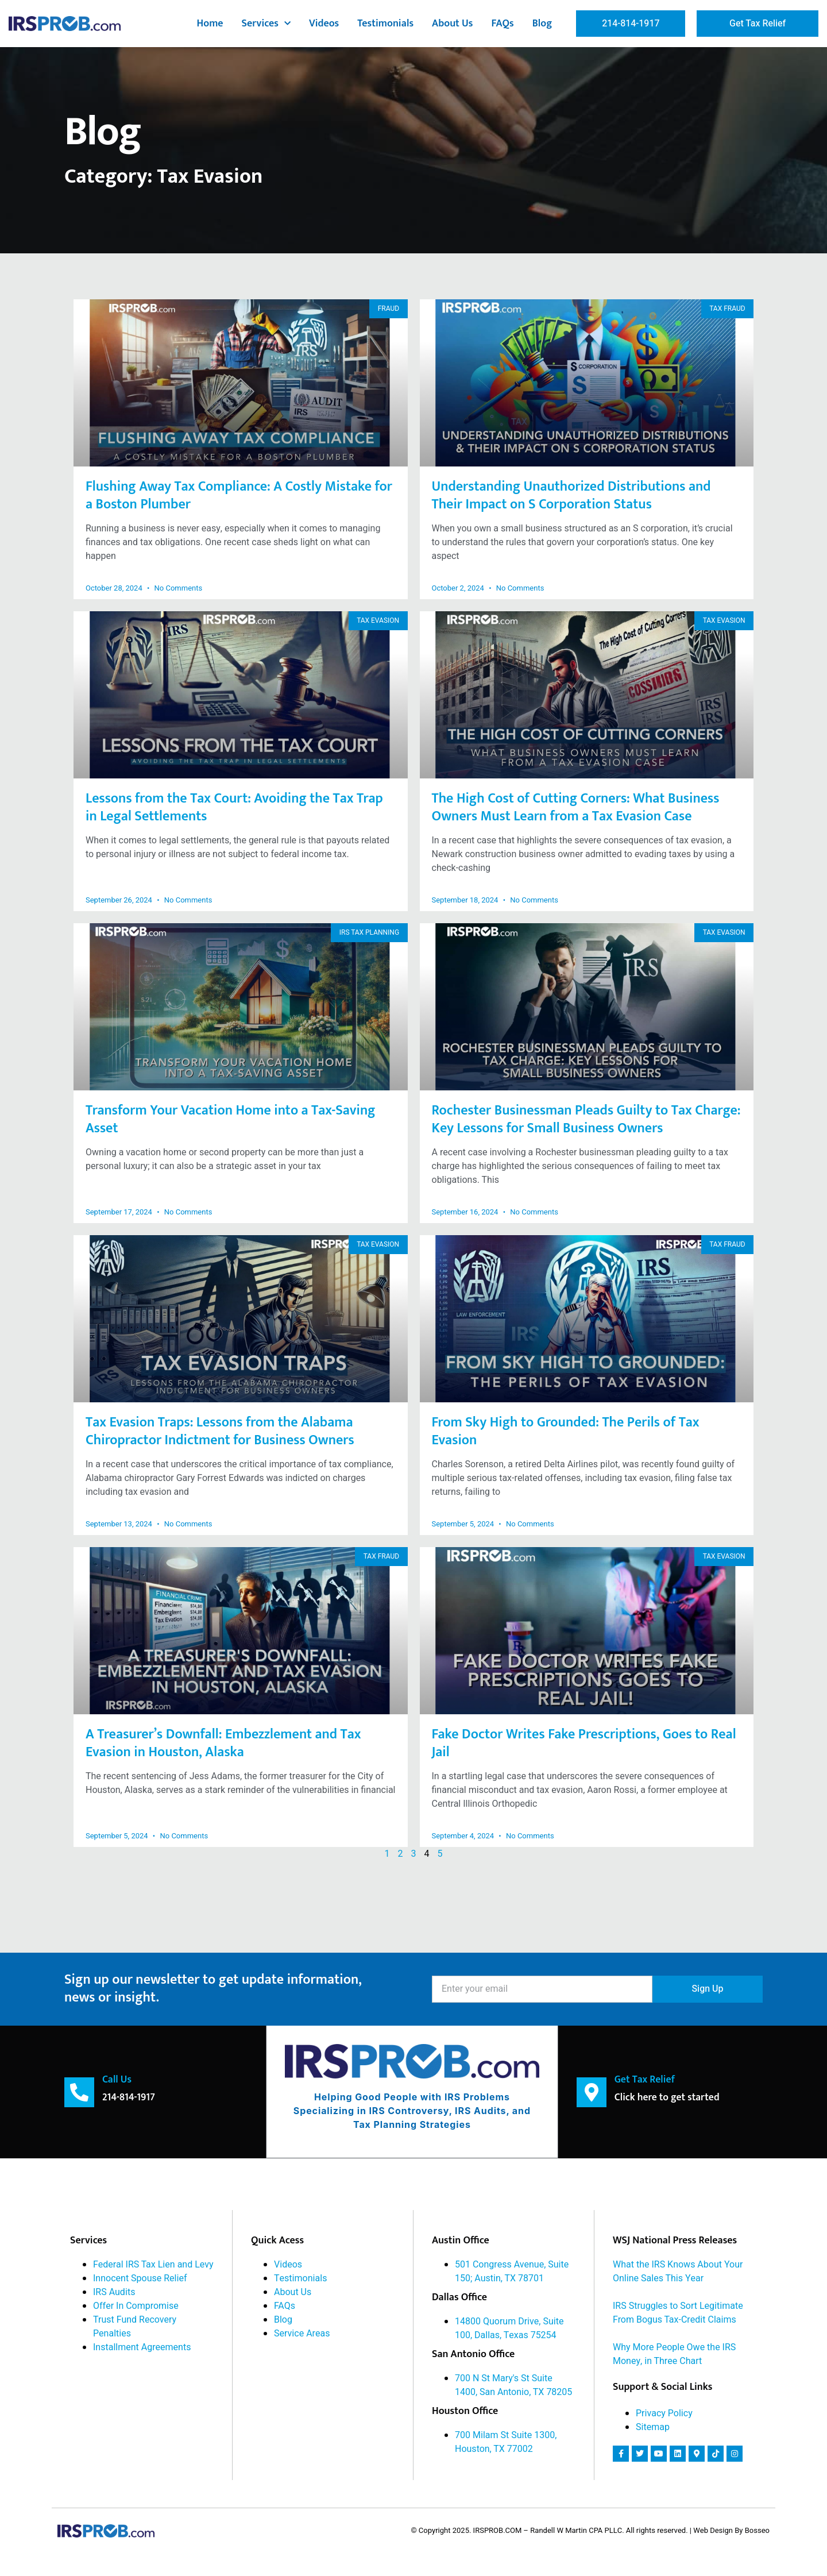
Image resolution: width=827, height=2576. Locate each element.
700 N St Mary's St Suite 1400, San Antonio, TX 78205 (513, 2384)
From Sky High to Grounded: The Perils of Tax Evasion (566, 1431)
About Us (452, 23)
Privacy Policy (664, 2413)
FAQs (502, 23)
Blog (542, 23)
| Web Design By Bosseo (730, 2529)
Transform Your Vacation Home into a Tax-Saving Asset (231, 1119)
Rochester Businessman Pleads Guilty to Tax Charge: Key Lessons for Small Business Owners (586, 1119)
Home (210, 23)
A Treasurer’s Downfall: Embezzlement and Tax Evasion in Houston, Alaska (223, 1743)
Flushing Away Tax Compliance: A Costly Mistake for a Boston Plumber (239, 495)
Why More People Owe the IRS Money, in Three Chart (674, 2353)
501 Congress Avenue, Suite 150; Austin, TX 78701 (512, 2271)
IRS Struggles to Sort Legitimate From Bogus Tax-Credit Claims (678, 2312)
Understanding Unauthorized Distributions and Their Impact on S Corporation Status (571, 495)
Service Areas (302, 2333)
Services (266, 23)
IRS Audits (114, 2292)
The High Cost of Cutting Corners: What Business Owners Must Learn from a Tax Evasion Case (576, 807)
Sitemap (653, 2427)
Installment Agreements (142, 2347)
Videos (324, 23)
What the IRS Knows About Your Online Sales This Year (678, 2271)
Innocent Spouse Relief (140, 2278)
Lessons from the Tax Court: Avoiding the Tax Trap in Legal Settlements (234, 807)
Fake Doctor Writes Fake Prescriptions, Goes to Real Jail (584, 1743)
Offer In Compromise (136, 2305)
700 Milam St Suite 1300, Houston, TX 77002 (506, 2441)
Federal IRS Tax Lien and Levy (153, 2264)
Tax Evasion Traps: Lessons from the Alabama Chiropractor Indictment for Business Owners (220, 1431)
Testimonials (385, 23)
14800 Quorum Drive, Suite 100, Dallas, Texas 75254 (509, 2328)
